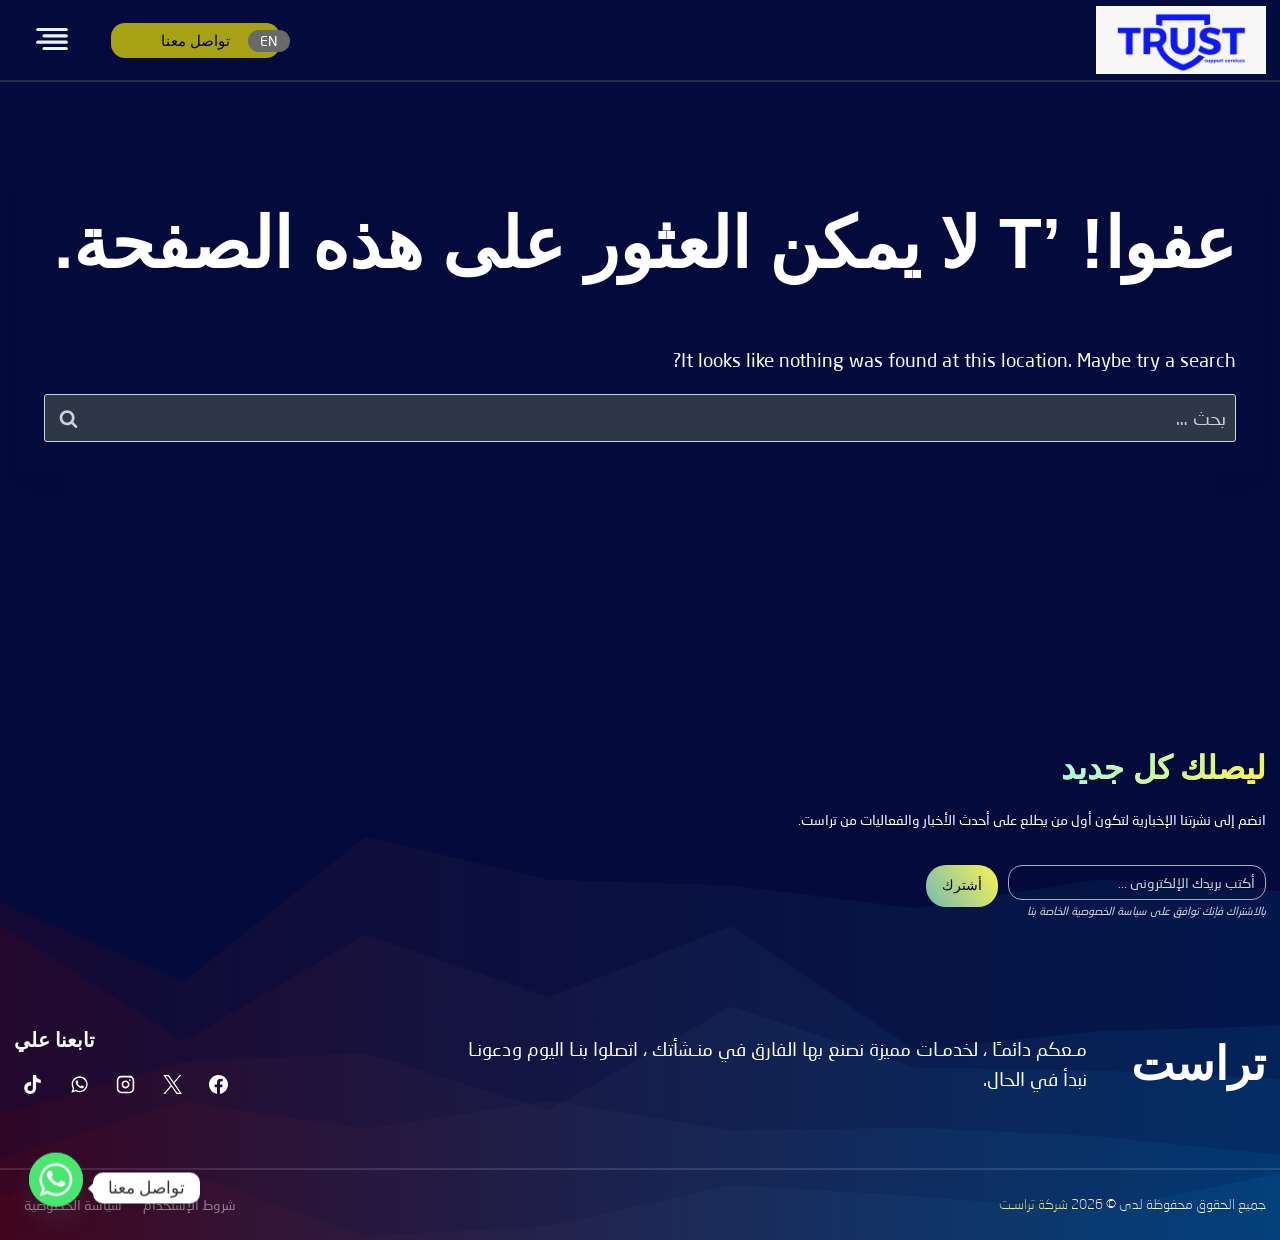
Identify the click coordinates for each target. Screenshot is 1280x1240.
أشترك (962, 885)
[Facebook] (219, 1084)
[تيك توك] (33, 1084)
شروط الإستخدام (189, 1204)
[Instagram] (126, 1084)
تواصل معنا (195, 40)
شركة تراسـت (1033, 1205)
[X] (172, 1084)
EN (269, 40)
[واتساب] (79, 1084)
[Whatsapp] (56, 1188)
